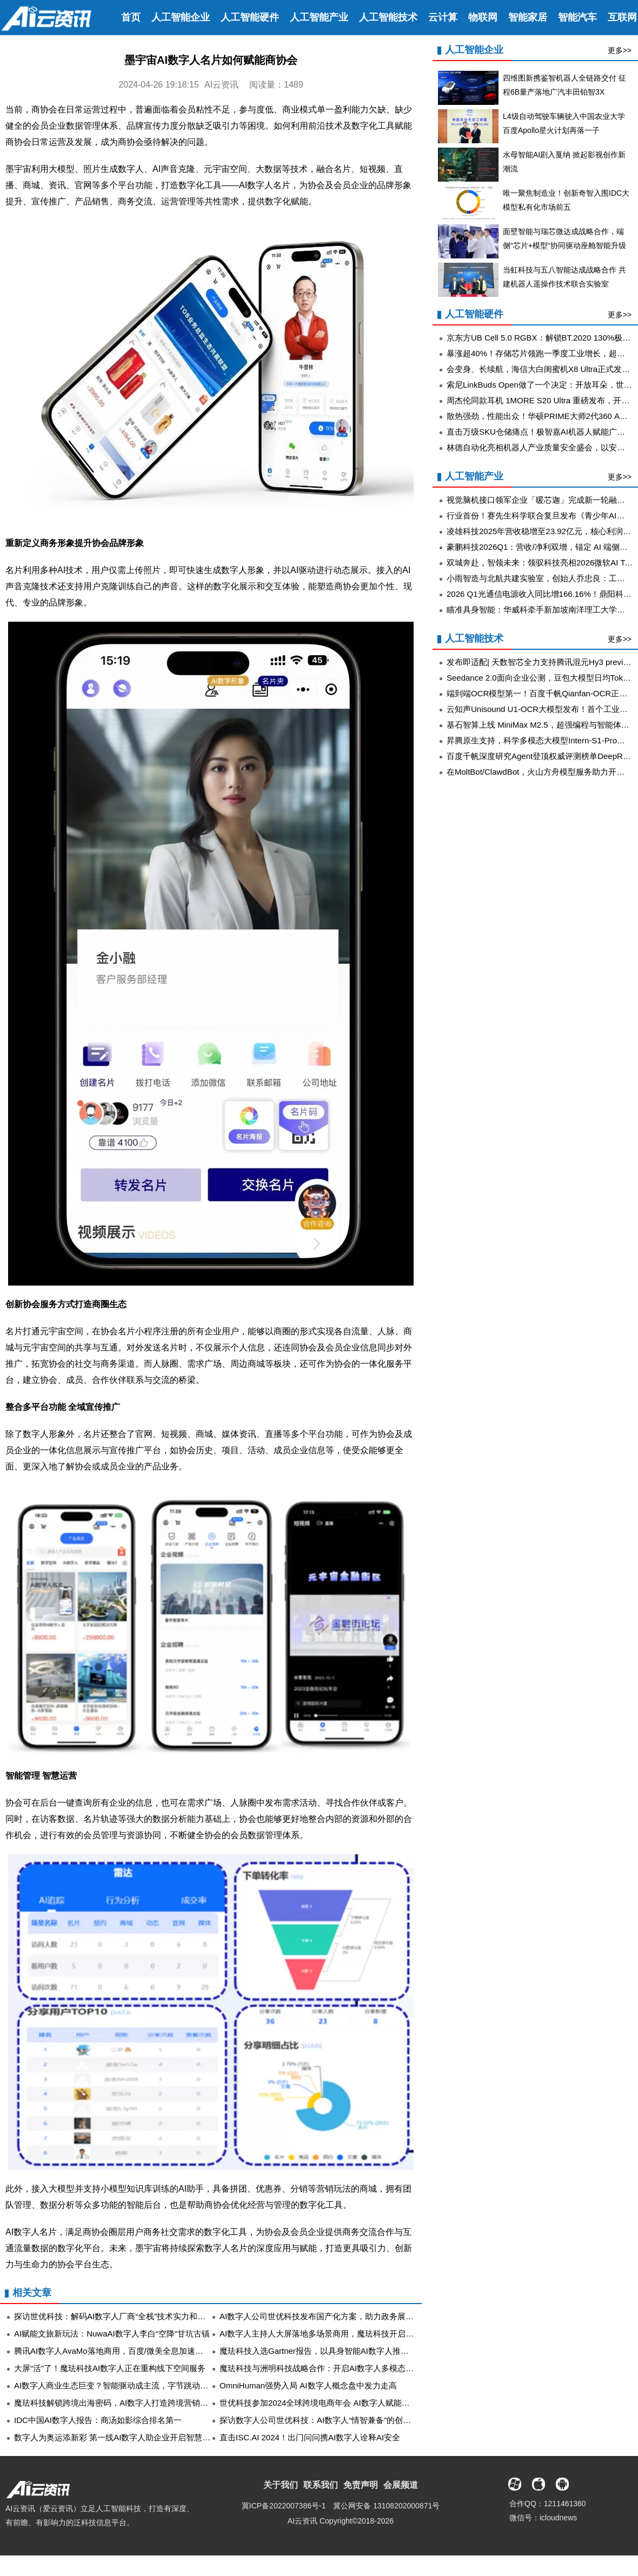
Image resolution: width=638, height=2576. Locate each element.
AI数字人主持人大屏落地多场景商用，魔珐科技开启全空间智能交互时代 (349, 2333)
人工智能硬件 (250, 17)
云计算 (442, 17)
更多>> (620, 50)
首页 (131, 17)
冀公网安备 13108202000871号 (386, 2505)
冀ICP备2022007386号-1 (284, 2505)
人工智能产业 (319, 17)
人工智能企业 (180, 17)
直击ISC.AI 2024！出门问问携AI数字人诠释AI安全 (310, 2437)
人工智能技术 (388, 17)
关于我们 (280, 2485)
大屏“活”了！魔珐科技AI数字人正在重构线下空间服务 (109, 2368)
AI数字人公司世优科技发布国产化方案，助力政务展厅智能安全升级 (341, 2316)
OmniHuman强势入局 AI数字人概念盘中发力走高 (308, 2385)
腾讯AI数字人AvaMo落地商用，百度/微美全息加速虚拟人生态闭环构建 (141, 2350)
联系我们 (320, 2485)
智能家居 (527, 17)
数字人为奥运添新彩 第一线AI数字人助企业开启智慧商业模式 (124, 2437)
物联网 (482, 17)
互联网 (622, 17)
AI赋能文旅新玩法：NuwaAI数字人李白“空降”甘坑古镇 (112, 2333)
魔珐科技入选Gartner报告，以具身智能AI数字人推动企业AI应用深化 (342, 2350)
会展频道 (400, 2485)
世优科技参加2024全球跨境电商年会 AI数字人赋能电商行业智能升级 (343, 2402)
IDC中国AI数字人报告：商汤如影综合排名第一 (98, 2420)
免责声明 (360, 2485)
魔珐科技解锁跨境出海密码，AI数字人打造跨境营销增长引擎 (123, 2402)
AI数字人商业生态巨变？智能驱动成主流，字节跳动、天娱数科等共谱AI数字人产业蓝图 (171, 2385)
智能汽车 (577, 17)
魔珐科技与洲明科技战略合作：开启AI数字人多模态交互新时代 (333, 2368)
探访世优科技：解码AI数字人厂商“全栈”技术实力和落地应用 (122, 2316)
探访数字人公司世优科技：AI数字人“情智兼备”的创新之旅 (323, 2420)
